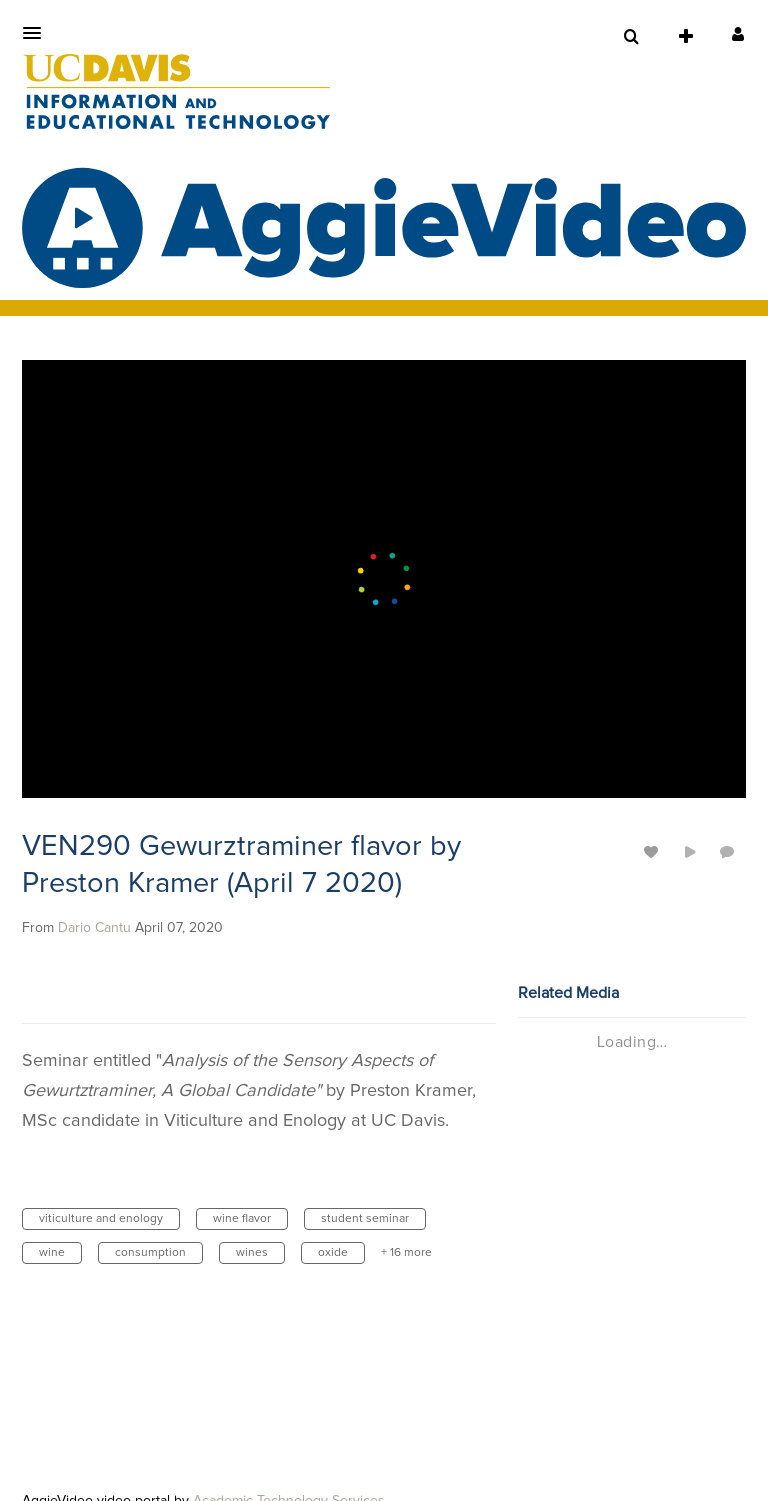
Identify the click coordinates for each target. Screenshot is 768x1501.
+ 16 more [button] (406, 1253)
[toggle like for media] (654, 851)
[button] (38, 33)
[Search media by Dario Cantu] (94, 928)
